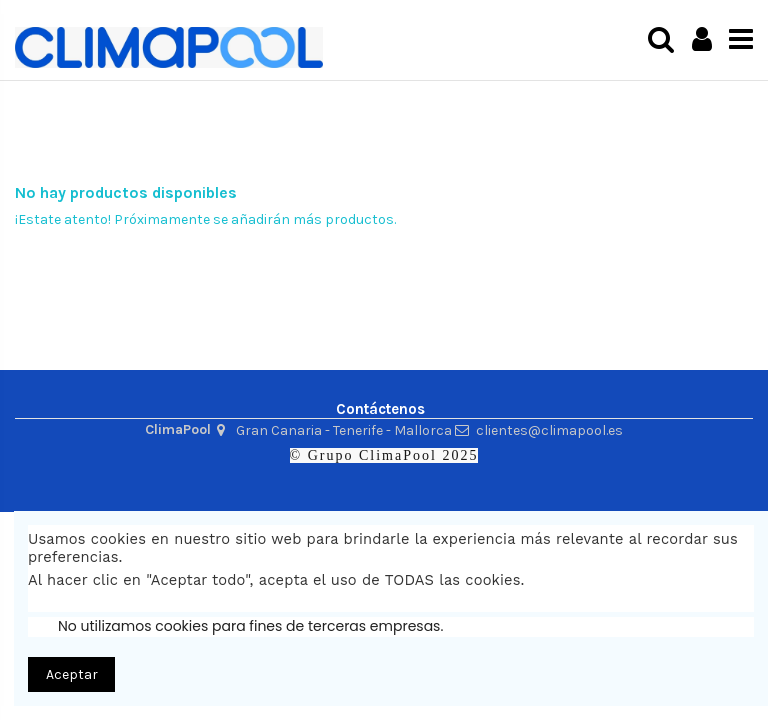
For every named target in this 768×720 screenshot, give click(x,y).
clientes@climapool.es (549, 430)
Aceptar (72, 674)
